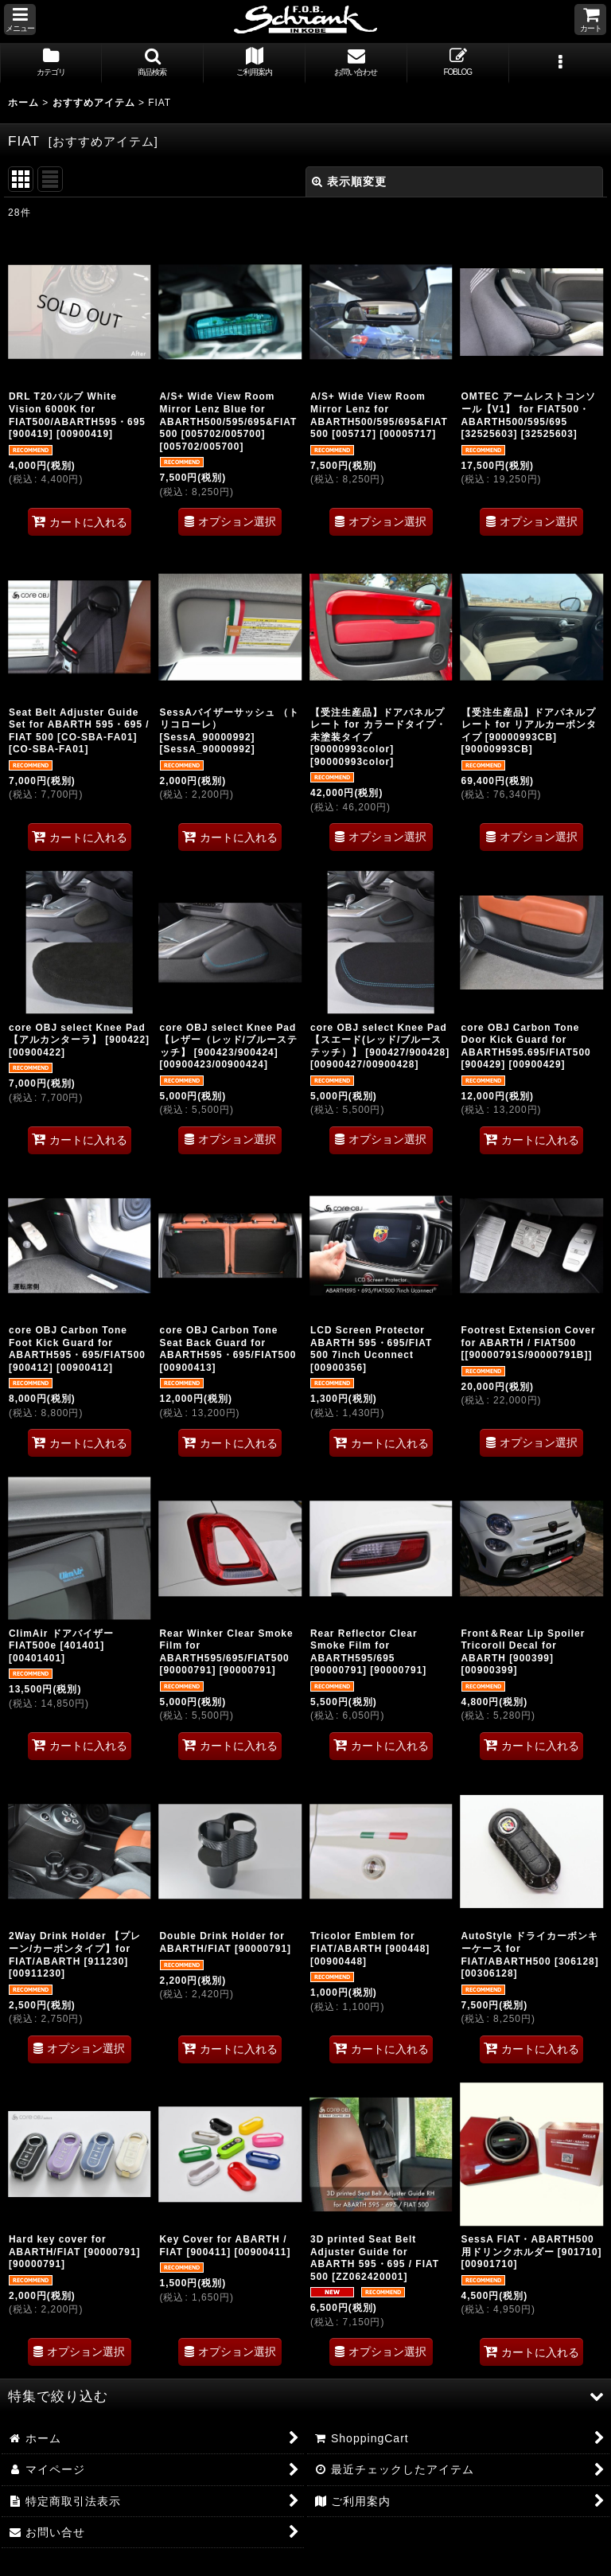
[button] (20, 19)
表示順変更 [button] (349, 181)
